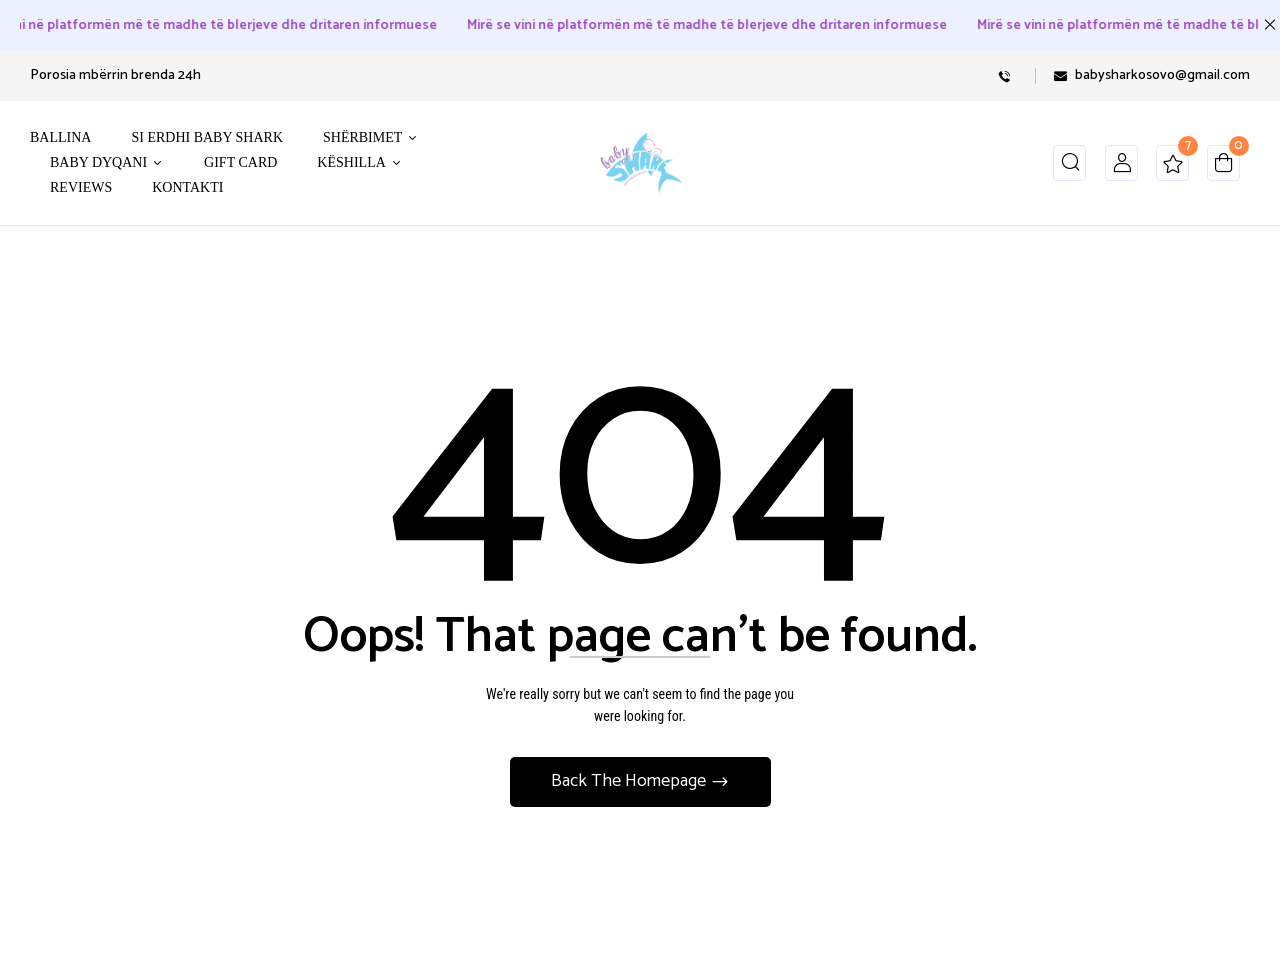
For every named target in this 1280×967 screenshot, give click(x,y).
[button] (1223, 167)
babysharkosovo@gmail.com (1162, 75)
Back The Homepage (630, 781)
